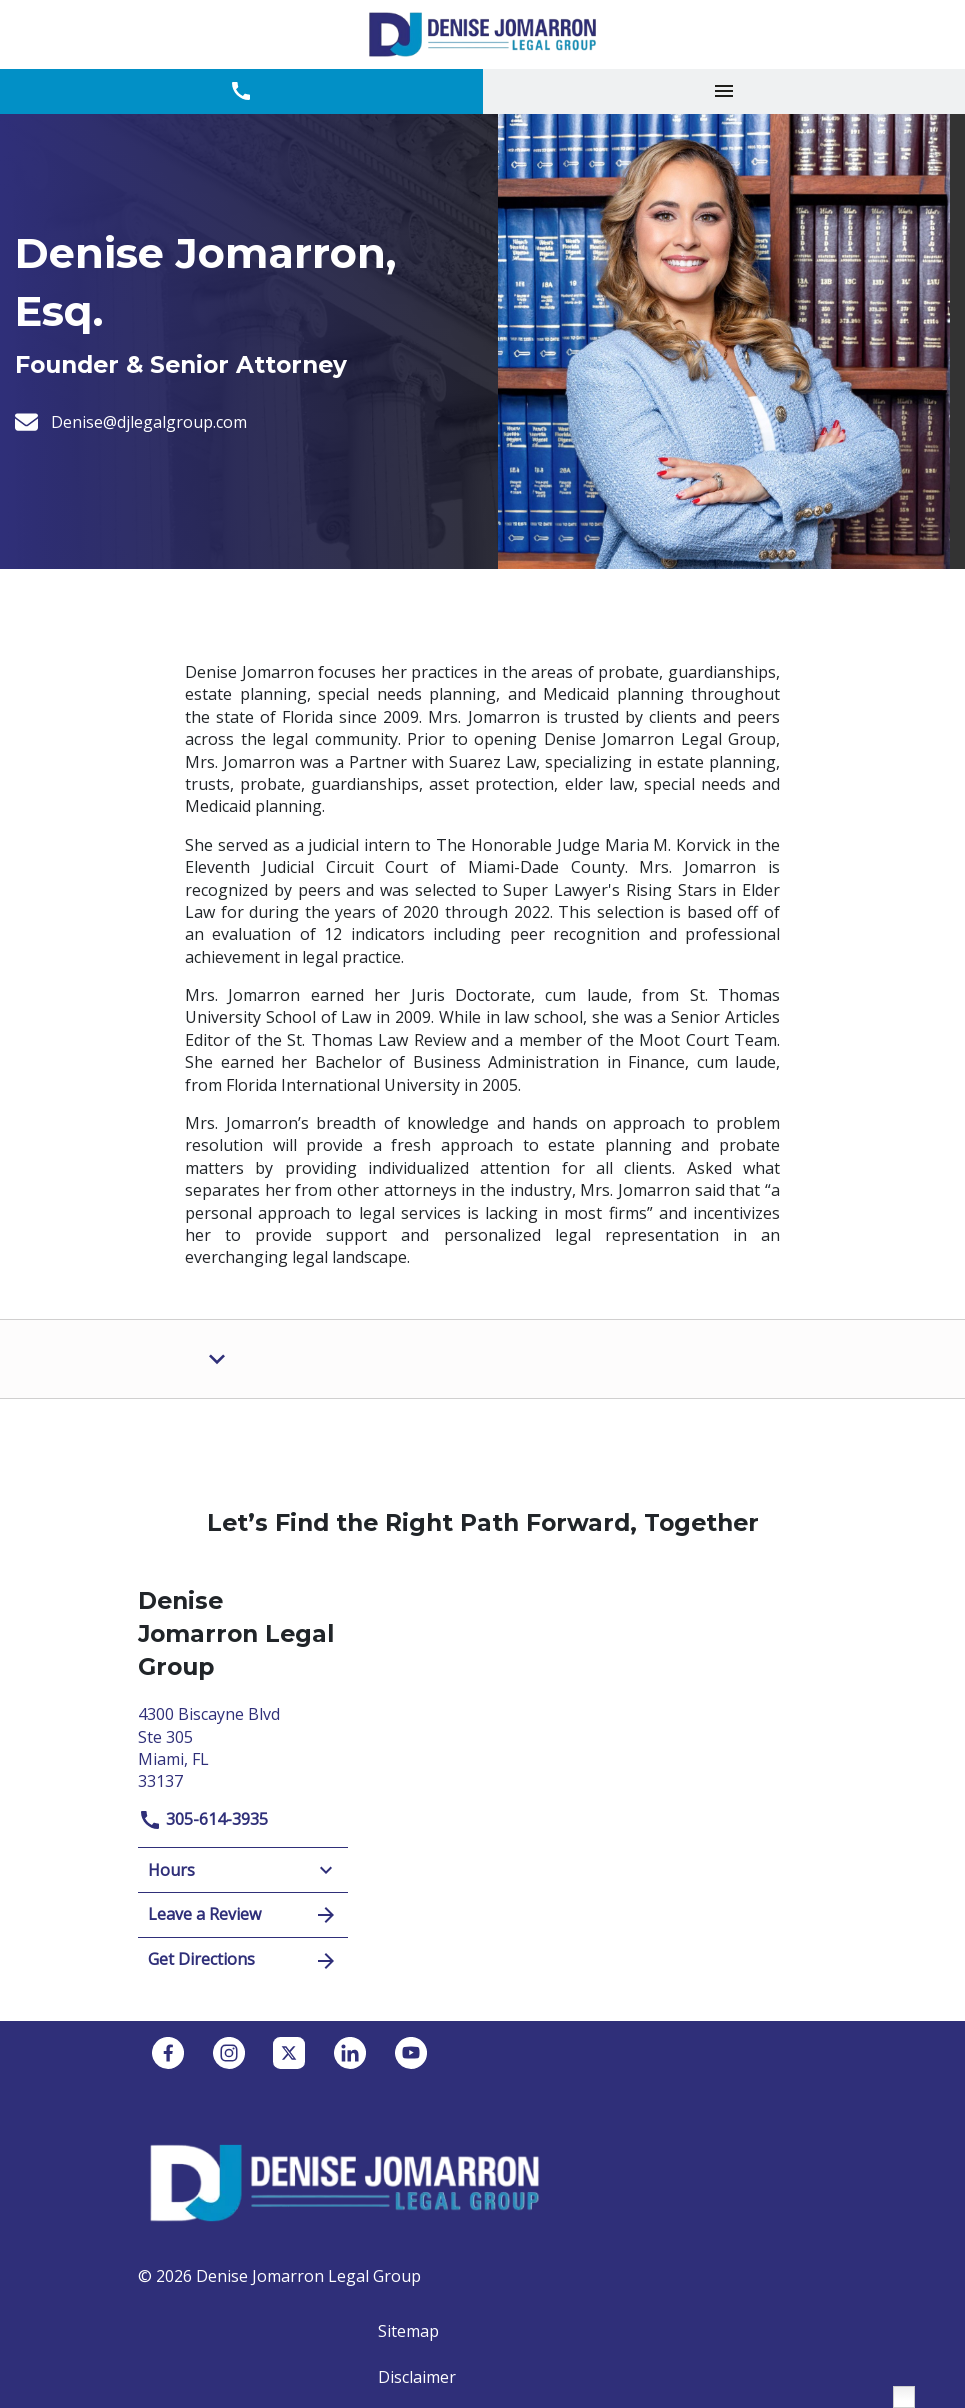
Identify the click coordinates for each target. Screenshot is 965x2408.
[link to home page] (482, 34)
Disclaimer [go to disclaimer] (417, 2377)
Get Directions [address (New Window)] (243, 1960)
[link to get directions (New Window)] (243, 1745)
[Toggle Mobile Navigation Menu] (724, 91)
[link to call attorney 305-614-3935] (241, 91)
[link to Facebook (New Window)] (168, 2053)
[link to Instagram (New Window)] (229, 2053)
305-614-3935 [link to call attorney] (203, 1819)
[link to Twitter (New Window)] (289, 2053)
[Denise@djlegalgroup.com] (149, 422)
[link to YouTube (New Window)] (411, 2053)
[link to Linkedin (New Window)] (350, 2053)
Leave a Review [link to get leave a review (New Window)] (243, 1915)
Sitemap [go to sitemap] (408, 2331)
